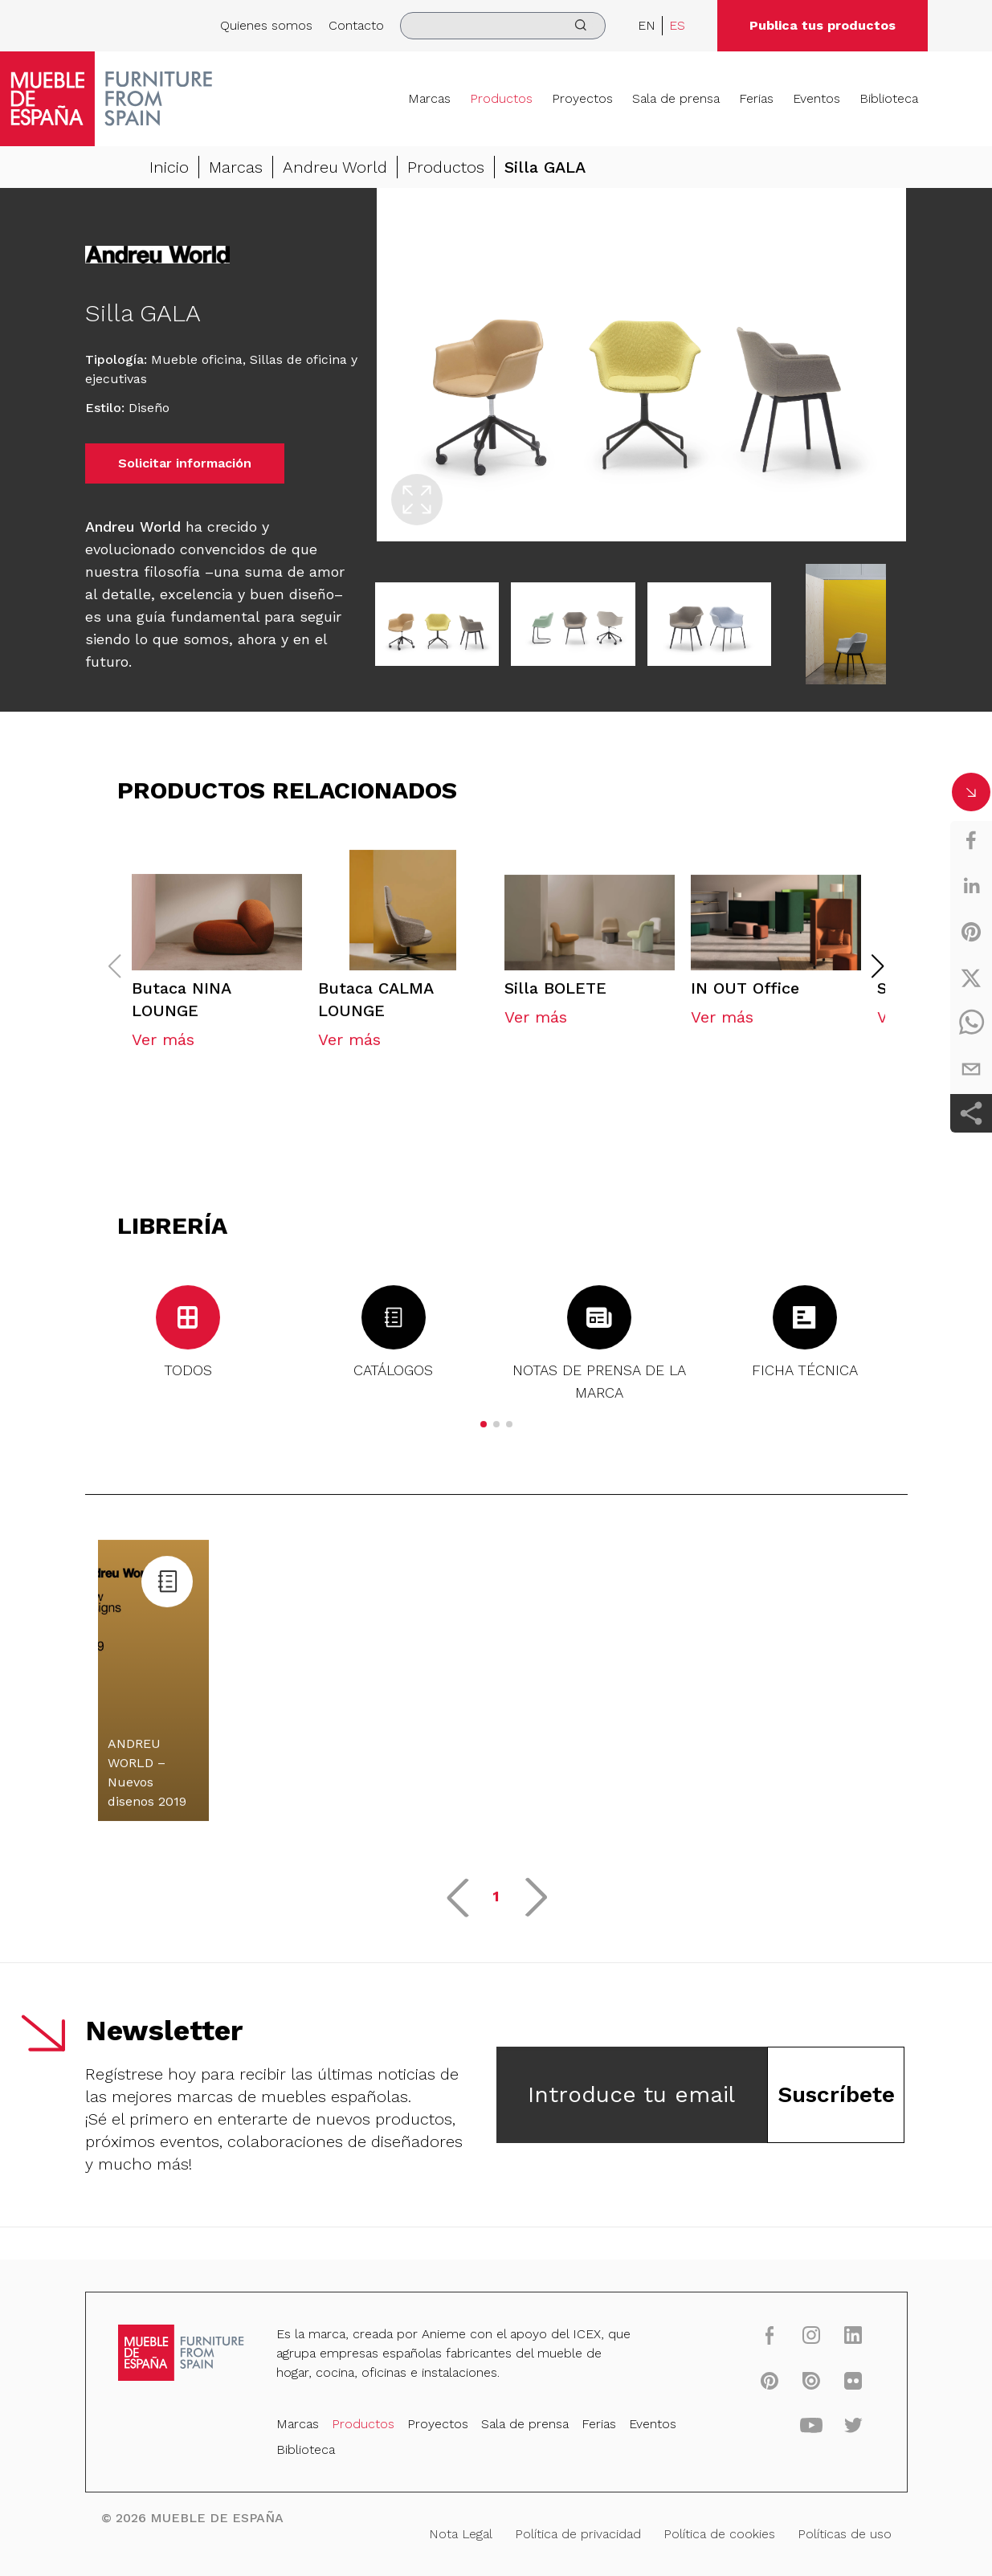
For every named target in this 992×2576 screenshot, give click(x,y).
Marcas (429, 98)
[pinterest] (971, 931)
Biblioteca (888, 98)
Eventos (816, 98)
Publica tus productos (822, 25)
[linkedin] (971, 886)
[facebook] (971, 840)
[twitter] (971, 977)
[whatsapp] (971, 1023)
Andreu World (335, 167)
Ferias (756, 98)
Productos (501, 98)
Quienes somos (266, 25)
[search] (503, 25)
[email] (971, 1069)
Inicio (169, 167)
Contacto (356, 25)
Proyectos (582, 98)
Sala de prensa (676, 98)
